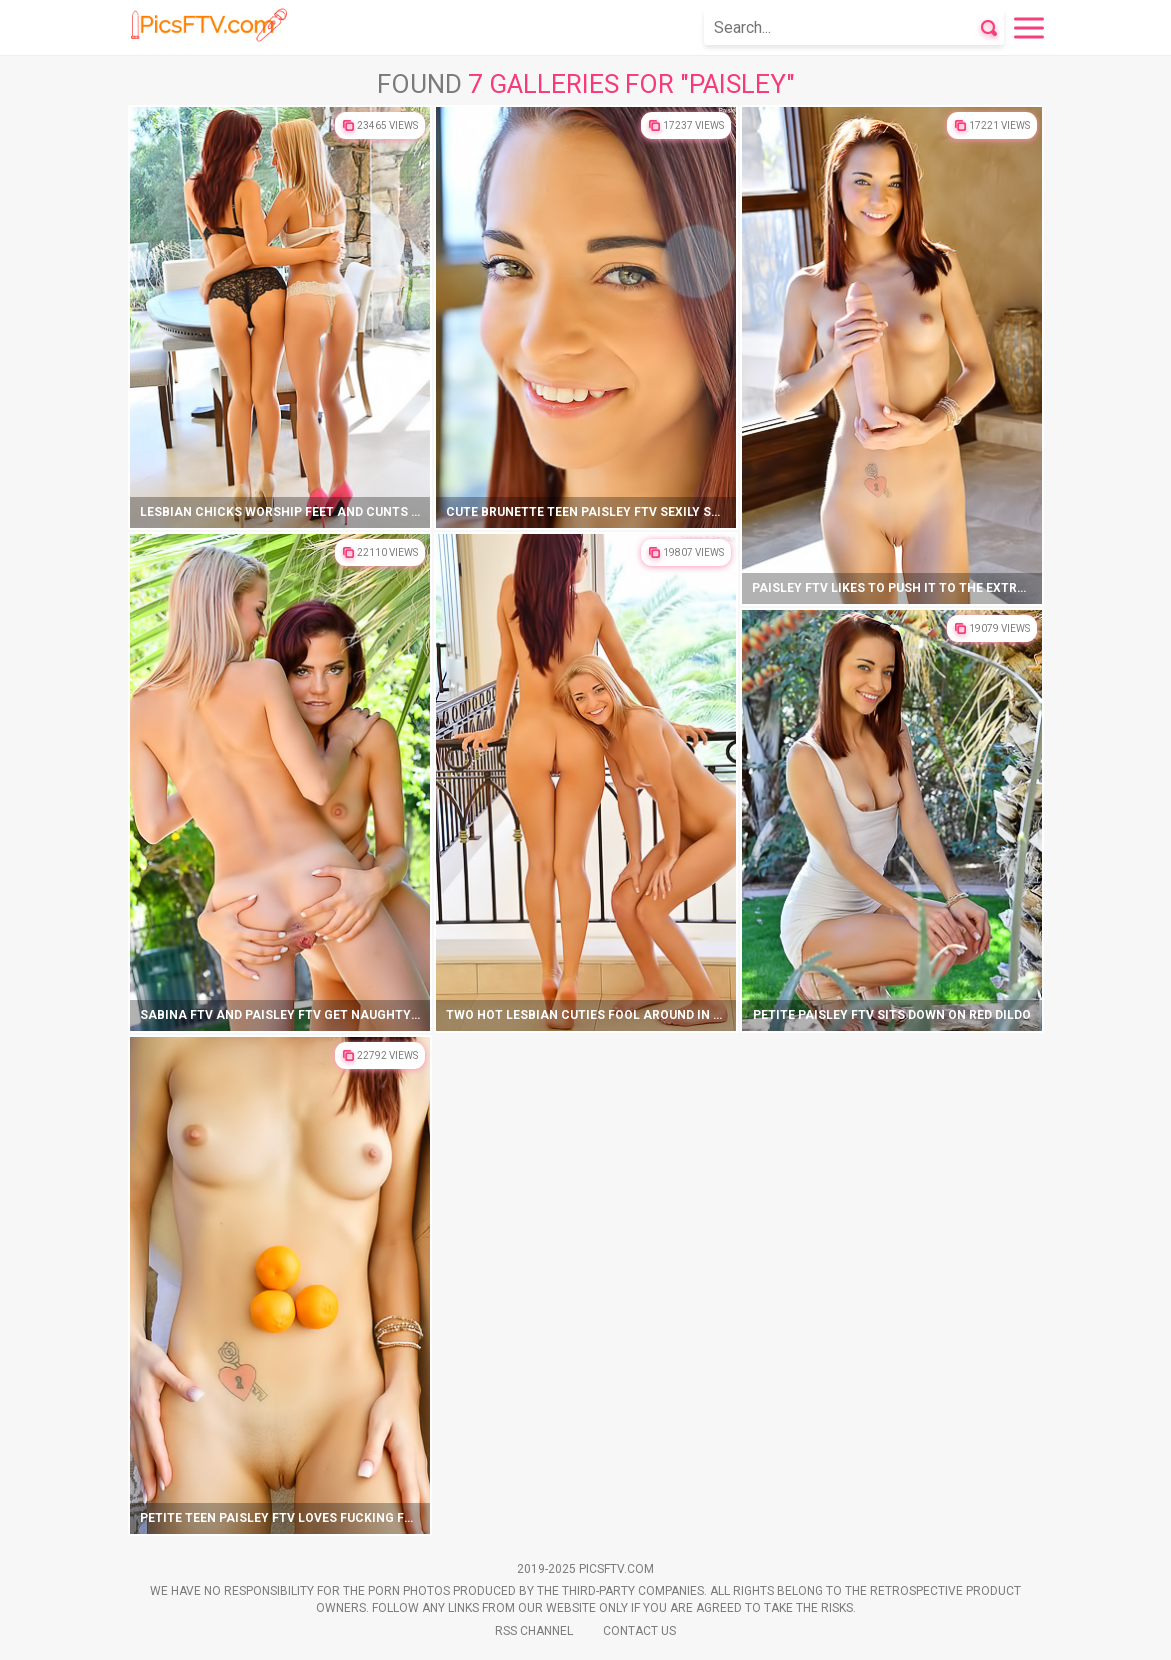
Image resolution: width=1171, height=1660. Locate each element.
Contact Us (639, 1631)
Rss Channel (534, 1631)
